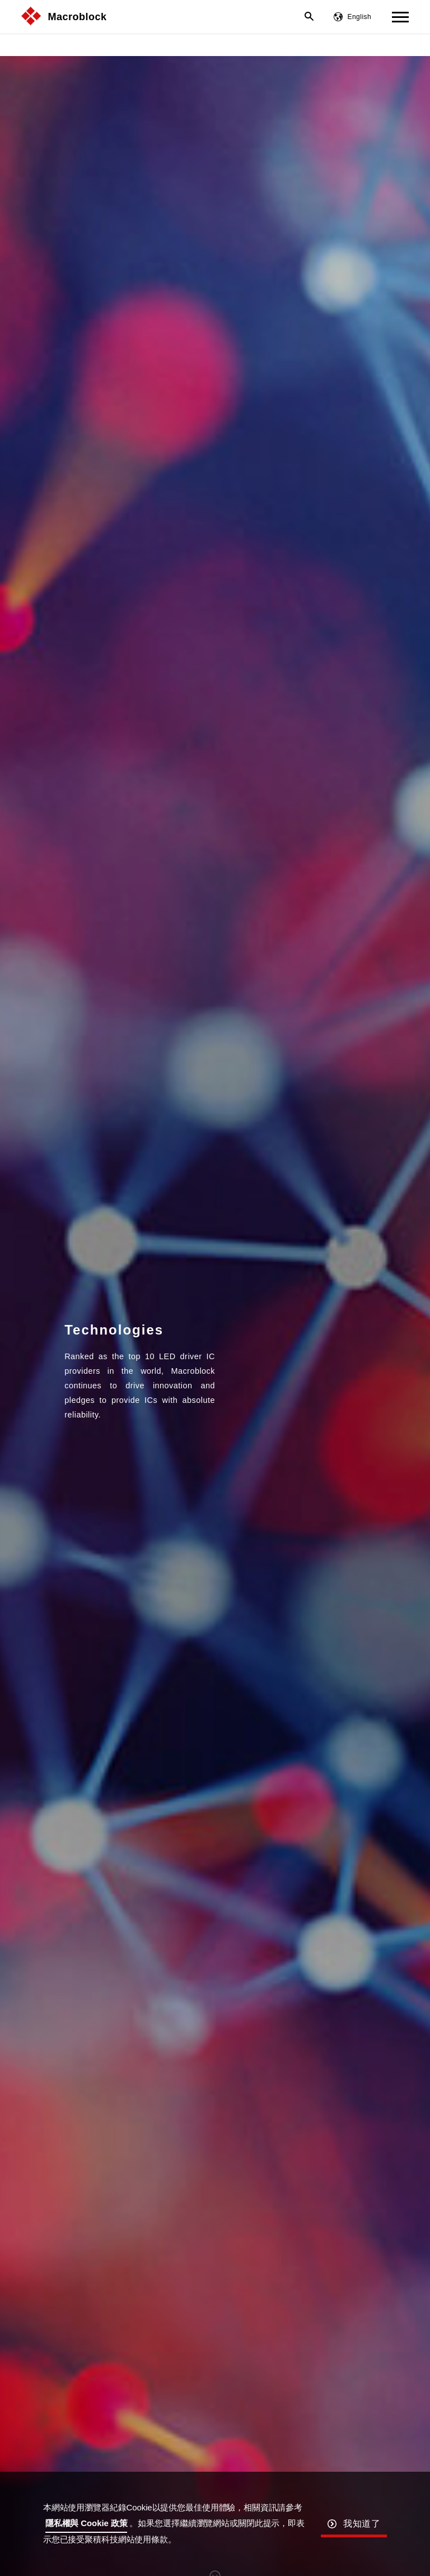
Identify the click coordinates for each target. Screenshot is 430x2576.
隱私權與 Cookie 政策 (86, 2523)
